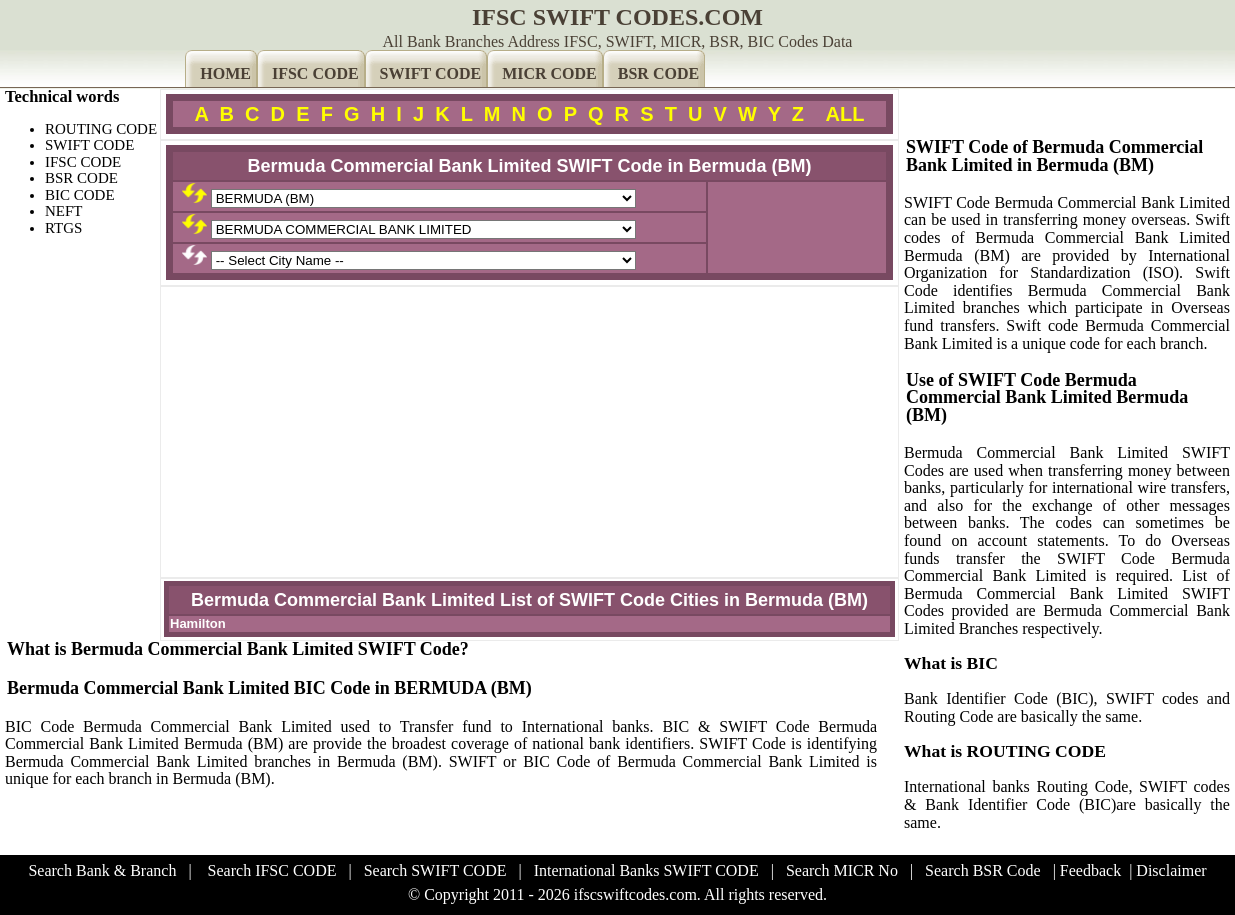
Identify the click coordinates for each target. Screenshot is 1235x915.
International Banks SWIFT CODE (646, 870)
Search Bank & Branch (102, 870)
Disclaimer (1171, 870)
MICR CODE (549, 73)
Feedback (1090, 870)
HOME (225, 73)
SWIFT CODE (431, 73)
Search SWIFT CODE (435, 870)
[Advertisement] (529, 432)
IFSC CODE (315, 73)
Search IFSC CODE (272, 870)
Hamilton (198, 623)
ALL (845, 114)
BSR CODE (658, 73)
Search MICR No (842, 870)
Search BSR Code (983, 870)
